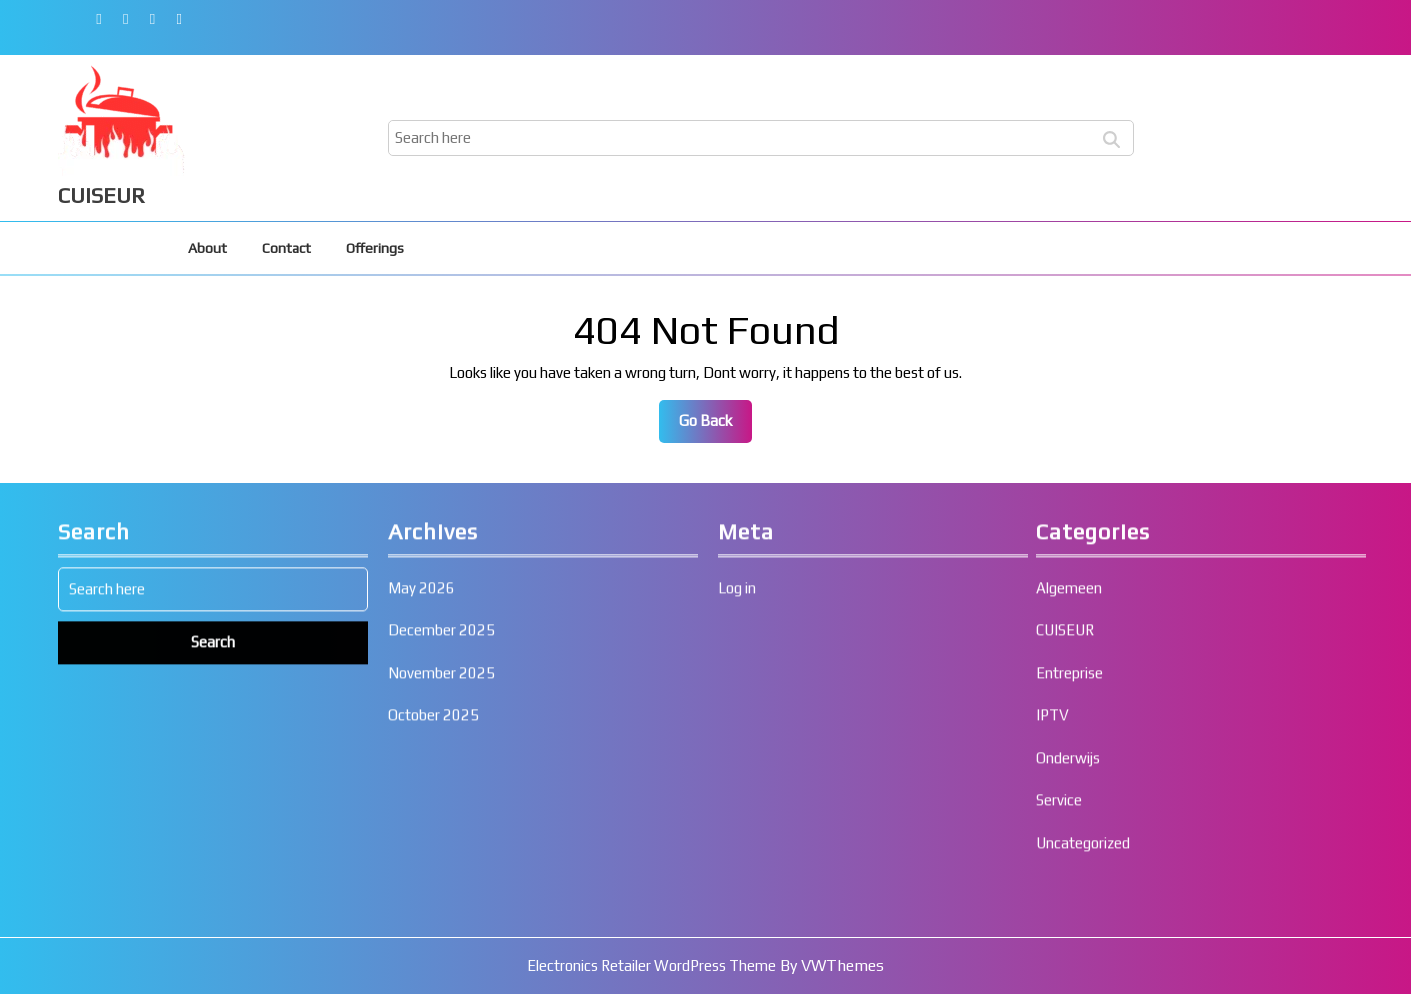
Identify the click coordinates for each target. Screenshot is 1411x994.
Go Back (715, 426)
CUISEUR (101, 195)
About (207, 248)
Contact (286, 248)
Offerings (375, 248)
